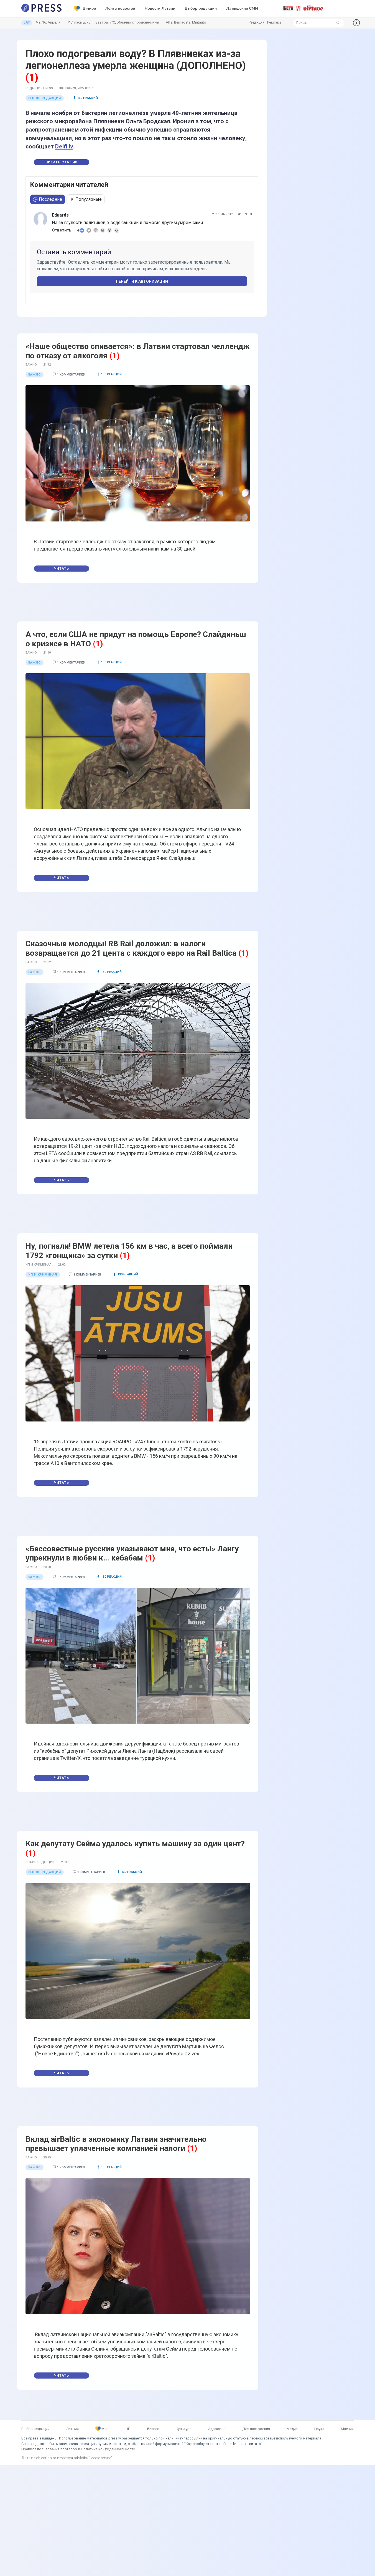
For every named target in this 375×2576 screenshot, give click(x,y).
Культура (184, 2429)
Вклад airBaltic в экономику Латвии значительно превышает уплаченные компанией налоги (115, 2144)
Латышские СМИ (242, 8)
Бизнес (153, 2429)
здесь (200, 268)
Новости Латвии (160, 8)
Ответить (62, 230)
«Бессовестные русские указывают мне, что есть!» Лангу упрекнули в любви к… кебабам (132, 1553)
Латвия (72, 2429)
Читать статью (61, 162)
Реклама (274, 22)
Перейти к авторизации (142, 281)
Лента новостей (120, 8)
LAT (27, 22)
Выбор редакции (201, 8)
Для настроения (256, 2429)
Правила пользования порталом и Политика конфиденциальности (78, 2449)
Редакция (256, 22)
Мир (102, 2429)
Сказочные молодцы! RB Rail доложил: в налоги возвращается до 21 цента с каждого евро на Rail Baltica (130, 948)
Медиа (292, 2429)
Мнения (347, 2429)
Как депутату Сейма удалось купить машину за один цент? (135, 1843)
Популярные (86, 199)
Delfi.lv (64, 146)
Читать (61, 568)
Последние (47, 199)
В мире (85, 8)
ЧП (128, 2429)
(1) (31, 77)
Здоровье (216, 2429)
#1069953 (245, 214)
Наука (319, 2429)
